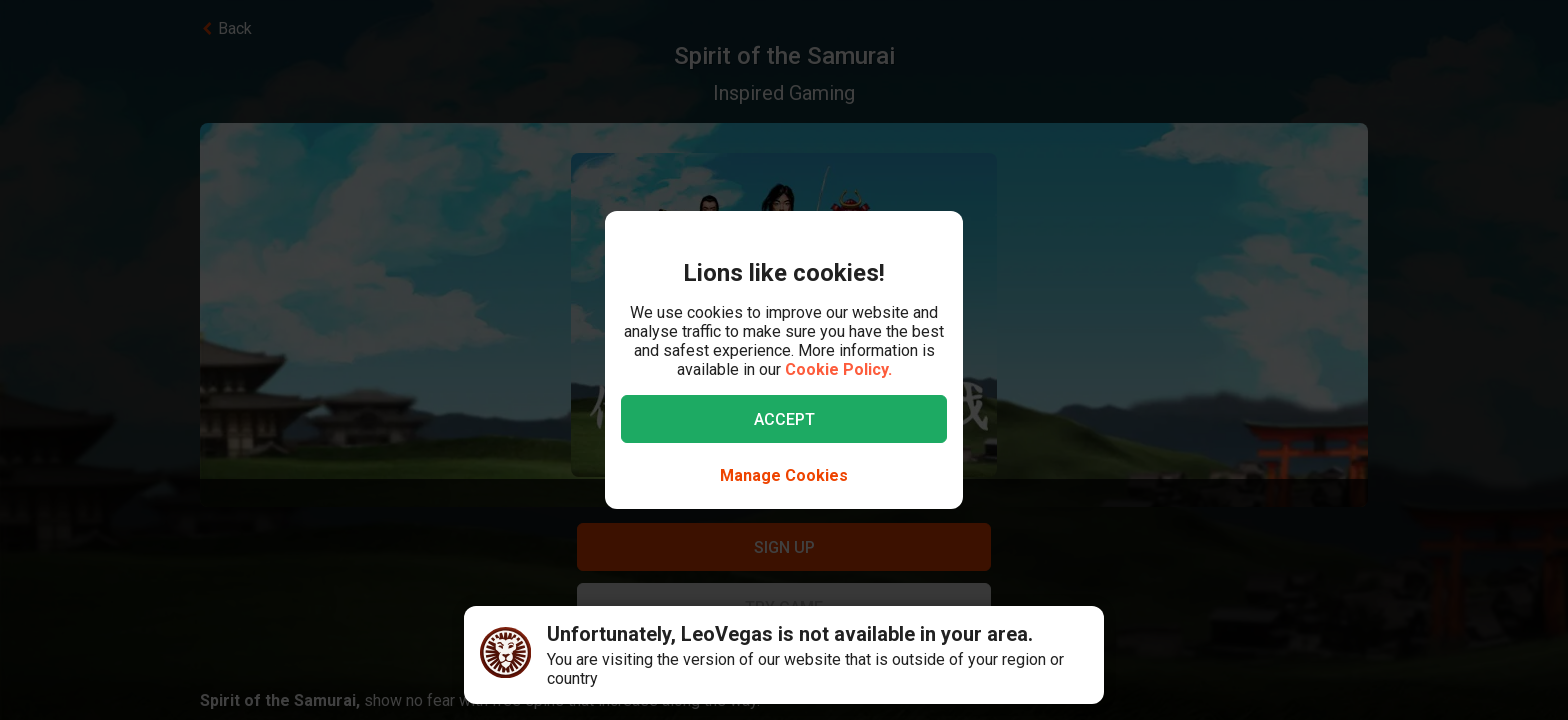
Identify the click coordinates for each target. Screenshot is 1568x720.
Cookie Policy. (838, 369)
